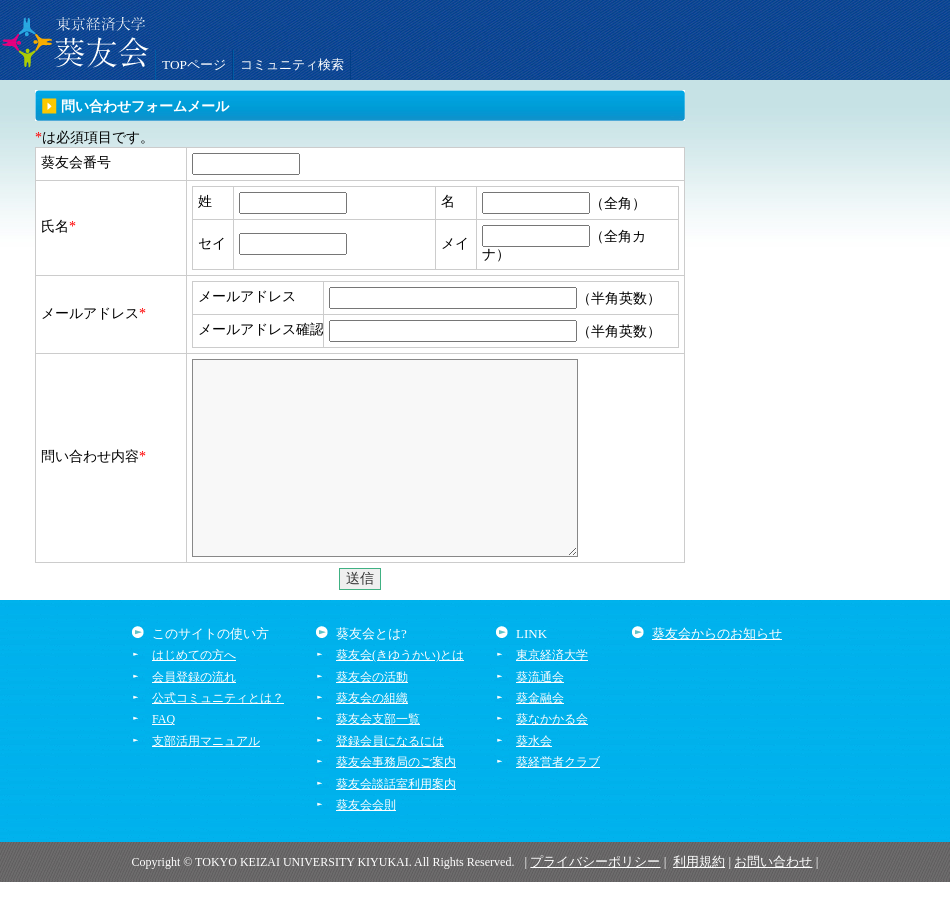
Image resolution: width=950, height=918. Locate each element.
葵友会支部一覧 (378, 755)
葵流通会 (540, 713)
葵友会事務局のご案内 (396, 798)
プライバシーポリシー (595, 897)
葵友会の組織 (372, 734)
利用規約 (699, 897)
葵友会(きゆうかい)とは (400, 691)
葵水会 (534, 777)
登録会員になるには (390, 777)
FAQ (163, 755)
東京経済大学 (552, 691)
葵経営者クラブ (558, 798)
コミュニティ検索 (292, 64)
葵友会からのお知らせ (717, 669)
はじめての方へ (194, 691)
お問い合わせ (773, 897)
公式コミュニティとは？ (218, 734)
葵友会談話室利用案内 (396, 820)
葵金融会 (540, 734)
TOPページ (194, 64)
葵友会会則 (366, 841)
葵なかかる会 (552, 755)
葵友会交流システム (75, 40)
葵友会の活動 (372, 713)
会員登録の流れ (194, 713)
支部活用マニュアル (206, 777)
